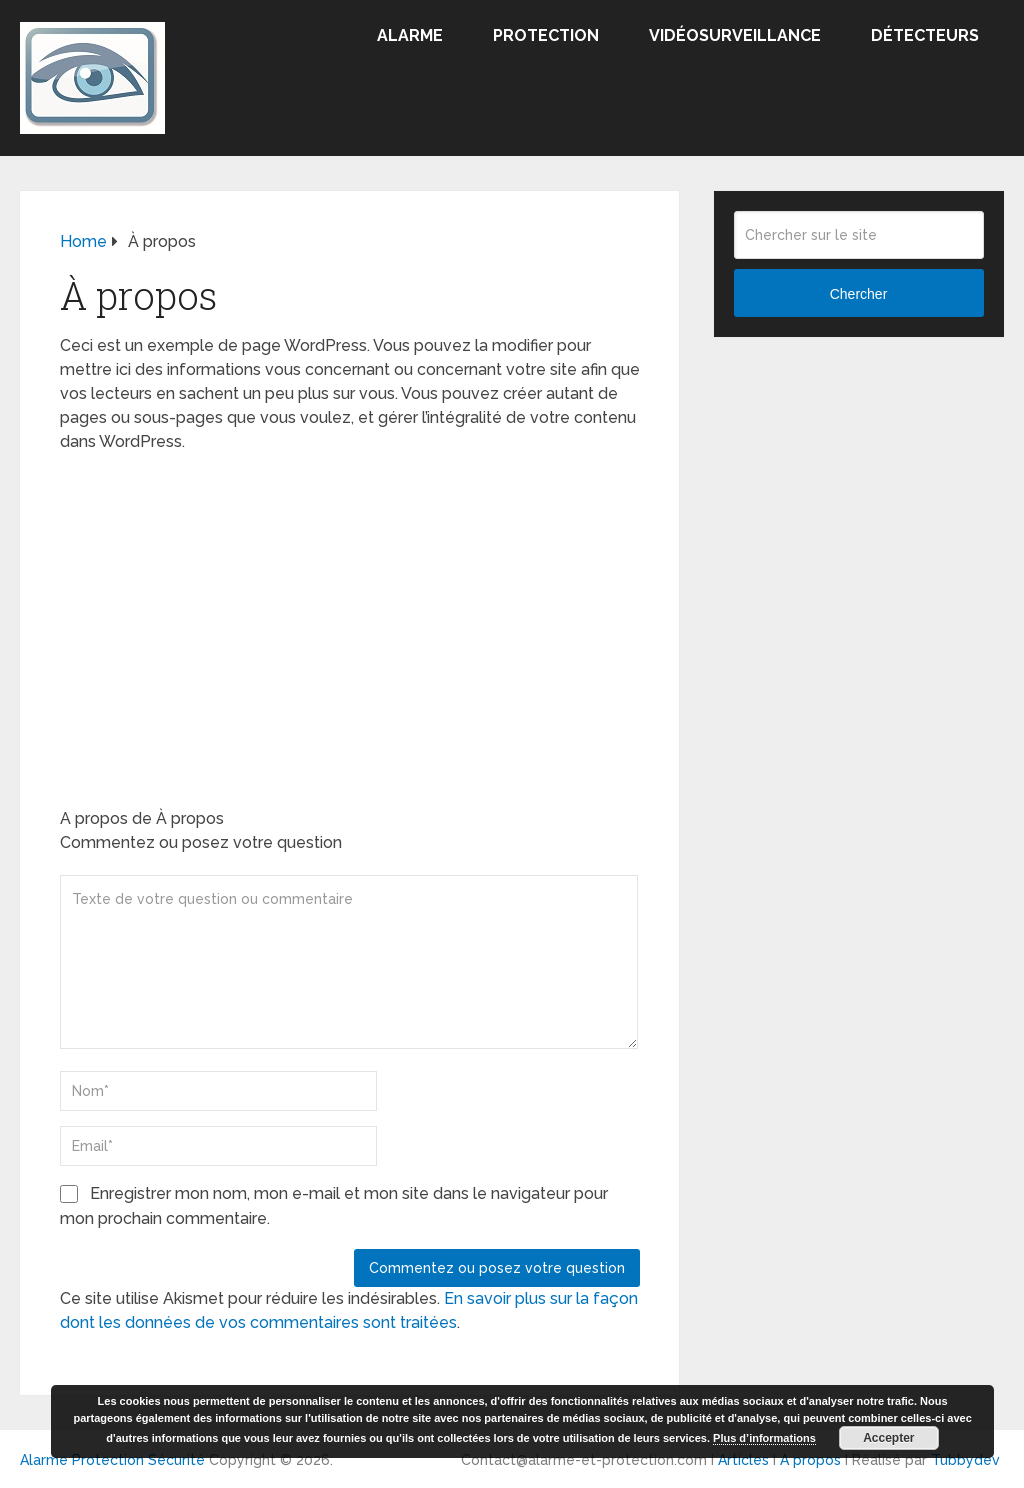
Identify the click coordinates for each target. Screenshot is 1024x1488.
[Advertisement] (350, 614)
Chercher (859, 294)
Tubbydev (965, 1460)
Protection (546, 35)
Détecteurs (925, 35)
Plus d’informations (764, 1438)
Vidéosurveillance (735, 35)
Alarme (410, 35)
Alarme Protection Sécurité (112, 1460)
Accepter (888, 1438)
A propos (810, 1460)
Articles (743, 1460)
